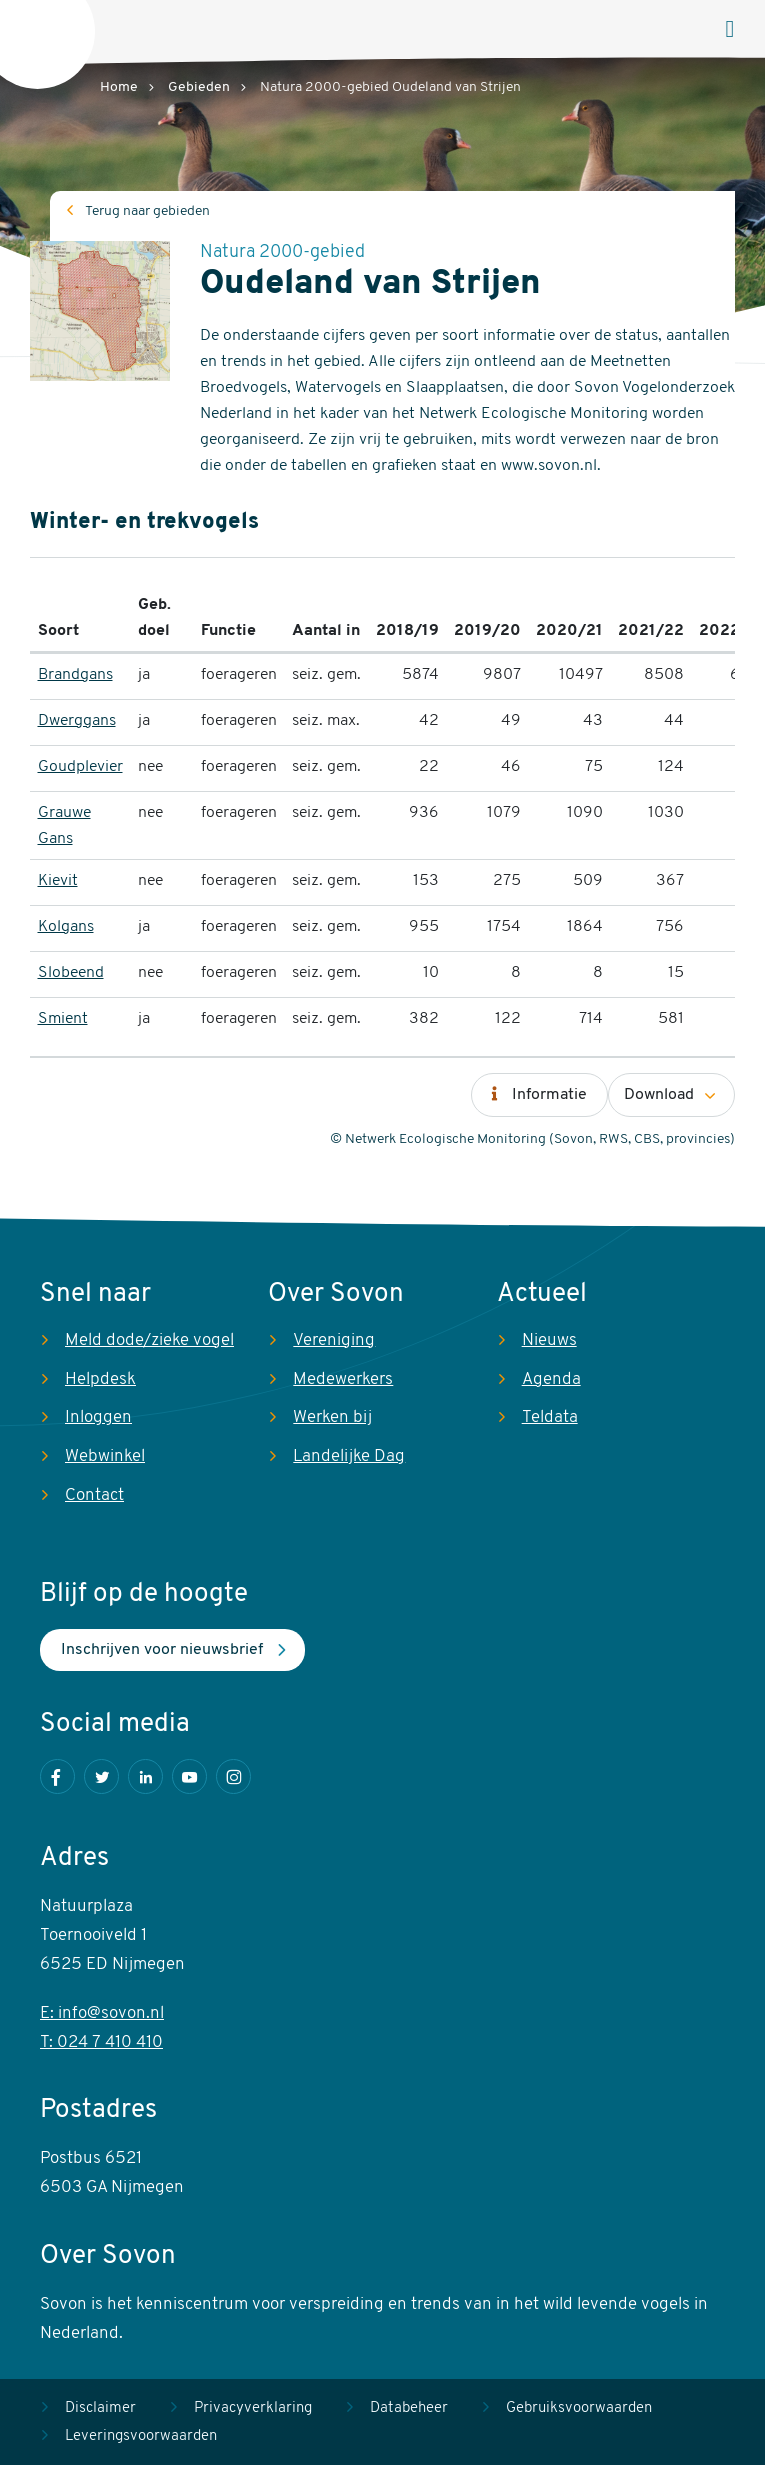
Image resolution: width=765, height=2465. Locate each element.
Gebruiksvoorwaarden (579, 2408)
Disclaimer (100, 2408)
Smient (63, 1019)
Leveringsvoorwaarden (141, 2436)
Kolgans (66, 927)
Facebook (57, 1776)
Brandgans (75, 675)
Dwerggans (77, 721)
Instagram (233, 1776)
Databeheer (409, 2408)
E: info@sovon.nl (102, 2013)
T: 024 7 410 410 (101, 2042)
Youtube (189, 1776)
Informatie (549, 1095)
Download (659, 1095)
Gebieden (199, 87)
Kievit (58, 881)
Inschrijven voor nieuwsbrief (162, 1650)
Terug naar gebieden (147, 211)
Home (119, 87)
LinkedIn (145, 1776)
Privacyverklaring (253, 2408)
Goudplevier (80, 767)
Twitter (101, 1776)
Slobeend (71, 973)
